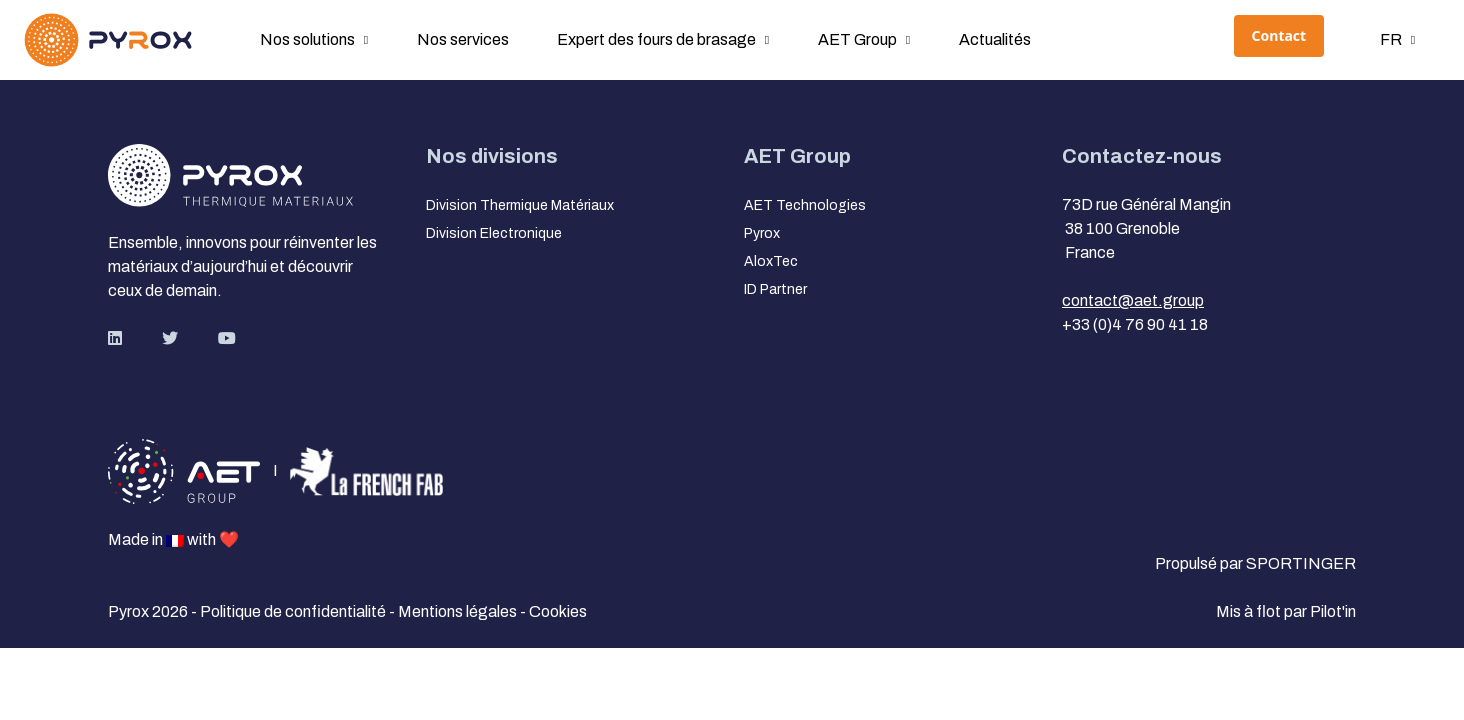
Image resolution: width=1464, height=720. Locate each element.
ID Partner (775, 289)
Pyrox (762, 233)
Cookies (558, 611)
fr (1391, 39)
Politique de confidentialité (294, 611)
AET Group (857, 39)
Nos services (463, 39)
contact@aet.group (1133, 300)
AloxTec (771, 261)
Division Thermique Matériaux (520, 205)
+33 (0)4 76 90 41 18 (1135, 324)
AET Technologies (805, 205)
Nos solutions (307, 39)
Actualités (995, 39)
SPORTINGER (1301, 563)
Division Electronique (494, 233)
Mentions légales (459, 611)
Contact (1279, 35)
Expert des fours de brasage (656, 39)
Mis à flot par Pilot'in (1286, 611)
